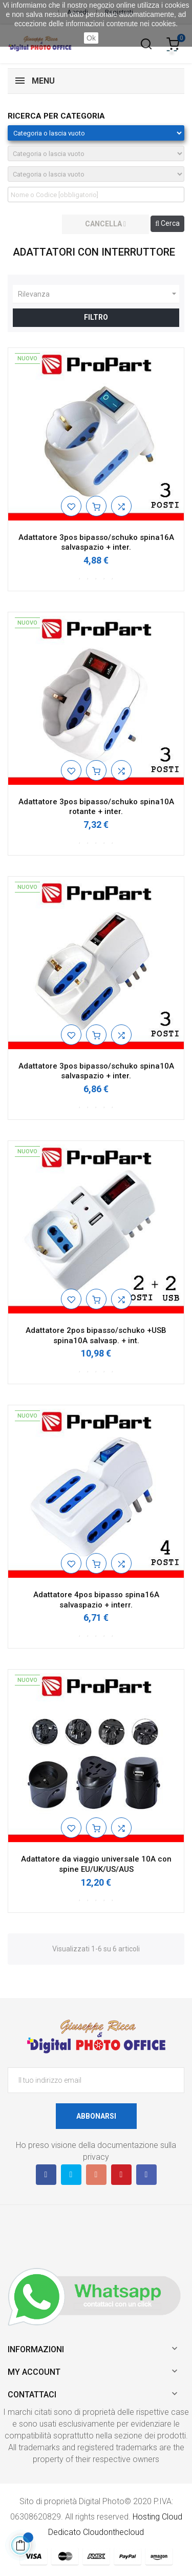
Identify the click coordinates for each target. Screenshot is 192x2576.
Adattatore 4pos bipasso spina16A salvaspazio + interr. (96, 1600)
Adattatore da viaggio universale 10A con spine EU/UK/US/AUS (96, 1864)
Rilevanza (98, 294)
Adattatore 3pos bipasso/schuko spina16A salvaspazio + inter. (96, 542)
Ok (91, 38)
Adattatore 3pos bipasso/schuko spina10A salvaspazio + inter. (96, 1071)
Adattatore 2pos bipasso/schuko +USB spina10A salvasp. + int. (96, 1335)
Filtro (96, 317)
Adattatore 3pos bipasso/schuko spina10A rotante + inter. (96, 807)
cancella (105, 224)
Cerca (167, 223)
